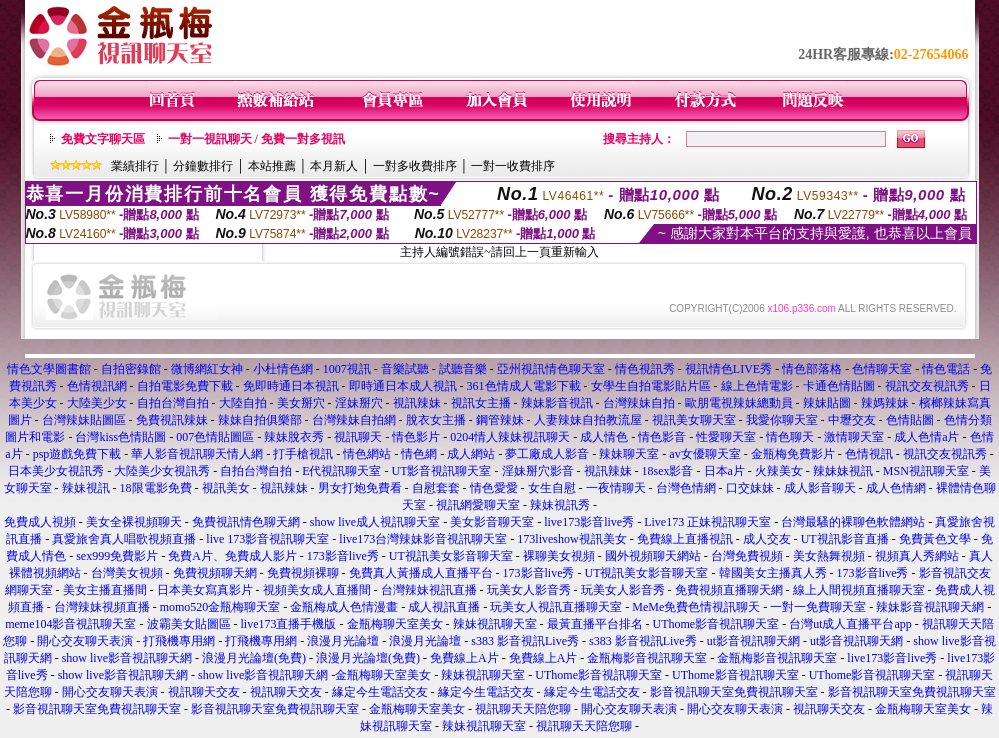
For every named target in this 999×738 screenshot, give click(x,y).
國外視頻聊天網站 (653, 556)
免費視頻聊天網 (215, 573)
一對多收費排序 (415, 166)
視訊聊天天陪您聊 (523, 709)
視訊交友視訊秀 (927, 386)
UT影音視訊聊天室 (442, 471)
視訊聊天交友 (204, 692)
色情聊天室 (882, 369)
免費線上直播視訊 (685, 539)
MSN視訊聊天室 (926, 471)
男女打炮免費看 (360, 488)
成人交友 (767, 539)
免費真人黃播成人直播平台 (421, 573)
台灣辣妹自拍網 (354, 420)
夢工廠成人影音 (547, 454)
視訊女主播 (481, 403)
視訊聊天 (358, 437)
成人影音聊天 (820, 488)
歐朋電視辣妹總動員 (739, 403)
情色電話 (946, 369)
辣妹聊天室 (629, 454)
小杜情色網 (283, 369)
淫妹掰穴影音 (538, 471)
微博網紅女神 (207, 369)
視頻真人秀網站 (917, 556)
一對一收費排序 (513, 166)
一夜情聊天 (616, 488)
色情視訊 (869, 454)
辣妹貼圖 (827, 403)
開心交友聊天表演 (85, 641)
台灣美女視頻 (127, 573)
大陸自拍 (243, 403)
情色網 (419, 454)
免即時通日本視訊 (291, 386)
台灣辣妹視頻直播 (102, 607)
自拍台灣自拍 (173, 403)
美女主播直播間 (105, 590)
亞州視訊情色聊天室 (551, 369)
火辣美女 (779, 471)
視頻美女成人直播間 (317, 590)
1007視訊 (347, 369)
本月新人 (334, 166)
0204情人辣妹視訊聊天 (510, 437)
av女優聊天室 (704, 454)
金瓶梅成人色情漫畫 (344, 607)
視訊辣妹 (417, 403)
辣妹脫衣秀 (294, 437)
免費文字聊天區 (103, 139)
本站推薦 (272, 166)
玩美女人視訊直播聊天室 (556, 607)
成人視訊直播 (444, 607)
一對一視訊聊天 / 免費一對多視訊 (256, 139)
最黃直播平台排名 (595, 624)
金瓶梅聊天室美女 (395, 624)
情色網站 (367, 454)
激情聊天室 (854, 437)
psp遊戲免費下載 (77, 454)
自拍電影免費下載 (185, 386)
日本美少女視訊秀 (56, 471)
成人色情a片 (926, 437)
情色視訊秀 (645, 369)
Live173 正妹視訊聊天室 (707, 522)
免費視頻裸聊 (303, 573)
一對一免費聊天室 (818, 607)
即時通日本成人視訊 (403, 386)
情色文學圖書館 (49, 369)
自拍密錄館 (131, 369)
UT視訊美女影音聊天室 (451, 556)
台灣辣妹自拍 (639, 403)
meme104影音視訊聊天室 (70, 624)
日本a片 (724, 471)
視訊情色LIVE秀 (728, 369)
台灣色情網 (686, 488)
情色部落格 (812, 369)
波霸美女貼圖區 (189, 624)
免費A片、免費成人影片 (232, 556)
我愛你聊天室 (782, 420)
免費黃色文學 (935, 539)
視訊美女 (226, 488)
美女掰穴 (301, 403)
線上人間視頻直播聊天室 (859, 590)
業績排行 (135, 166)
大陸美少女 (97, 403)
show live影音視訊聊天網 (127, 658)
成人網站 (471, 454)
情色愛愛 (494, 488)
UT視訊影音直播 (845, 539)
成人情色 (604, 437)
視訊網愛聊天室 (478, 505)
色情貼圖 (910, 420)
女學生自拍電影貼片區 (651, 386)
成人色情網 (896, 488)
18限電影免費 (156, 488)
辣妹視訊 (86, 488)
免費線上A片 (464, 658)
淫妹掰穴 (359, 403)
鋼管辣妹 (500, 420)
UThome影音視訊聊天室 (716, 624)
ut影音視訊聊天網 (753, 641)
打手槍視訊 (303, 454)
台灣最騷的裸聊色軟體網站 (853, 522)
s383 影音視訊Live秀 (525, 641)
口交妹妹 (750, 488)
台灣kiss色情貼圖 (120, 437)
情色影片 (416, 437)
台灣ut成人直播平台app (850, 624)
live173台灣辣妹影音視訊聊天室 (423, 539)
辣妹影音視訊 (557, 403)
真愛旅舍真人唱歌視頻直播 (124, 539)
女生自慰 (552, 488)
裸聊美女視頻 (559, 556)
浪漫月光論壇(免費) (254, 658)
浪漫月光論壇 (343, 641)
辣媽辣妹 (885, 403)
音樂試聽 (405, 369)
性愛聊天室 (726, 437)
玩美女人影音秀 (529, 590)
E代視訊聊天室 (341, 471)
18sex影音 (668, 471)
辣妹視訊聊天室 (495, 624)
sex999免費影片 (117, 556)
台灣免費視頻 (747, 556)
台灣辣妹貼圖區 (84, 420)
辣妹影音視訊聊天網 (930, 607)
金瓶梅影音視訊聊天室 (647, 658)
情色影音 (662, 437)
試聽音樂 (463, 369)
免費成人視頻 (40, 522)
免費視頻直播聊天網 (729, 590)
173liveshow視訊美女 (571, 539)
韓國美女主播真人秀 (773, 573)
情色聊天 (790, 437)
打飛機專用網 (179, 641)
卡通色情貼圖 (839, 386)
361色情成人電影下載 (524, 386)
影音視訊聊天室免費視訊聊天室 (734, 692)
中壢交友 (852, 420)
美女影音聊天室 (492, 522)
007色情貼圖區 (215, 437)
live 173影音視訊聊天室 (267, 539)
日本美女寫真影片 (205, 590)
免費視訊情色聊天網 (246, 522)
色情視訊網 (97, 386)
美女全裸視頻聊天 (134, 522)
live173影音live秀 (589, 522)
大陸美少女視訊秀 (162, 471)
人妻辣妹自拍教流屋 (588, 420)
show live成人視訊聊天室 (375, 522)
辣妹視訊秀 (560, 505)
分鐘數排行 (203, 166)
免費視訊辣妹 (172, 420)
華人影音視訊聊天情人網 (197, 454)
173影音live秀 (343, 556)
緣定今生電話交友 (380, 692)
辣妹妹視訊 (843, 471)
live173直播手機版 (289, 624)
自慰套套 (436, 488)
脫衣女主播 (436, 420)
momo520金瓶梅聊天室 (220, 607)
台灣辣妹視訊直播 (429, 590)
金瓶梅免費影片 (793, 454)
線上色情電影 (757, 386)
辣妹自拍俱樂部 (260, 420)
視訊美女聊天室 (694, 420)
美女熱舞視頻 (829, 556)
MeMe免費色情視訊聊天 (696, 607)
